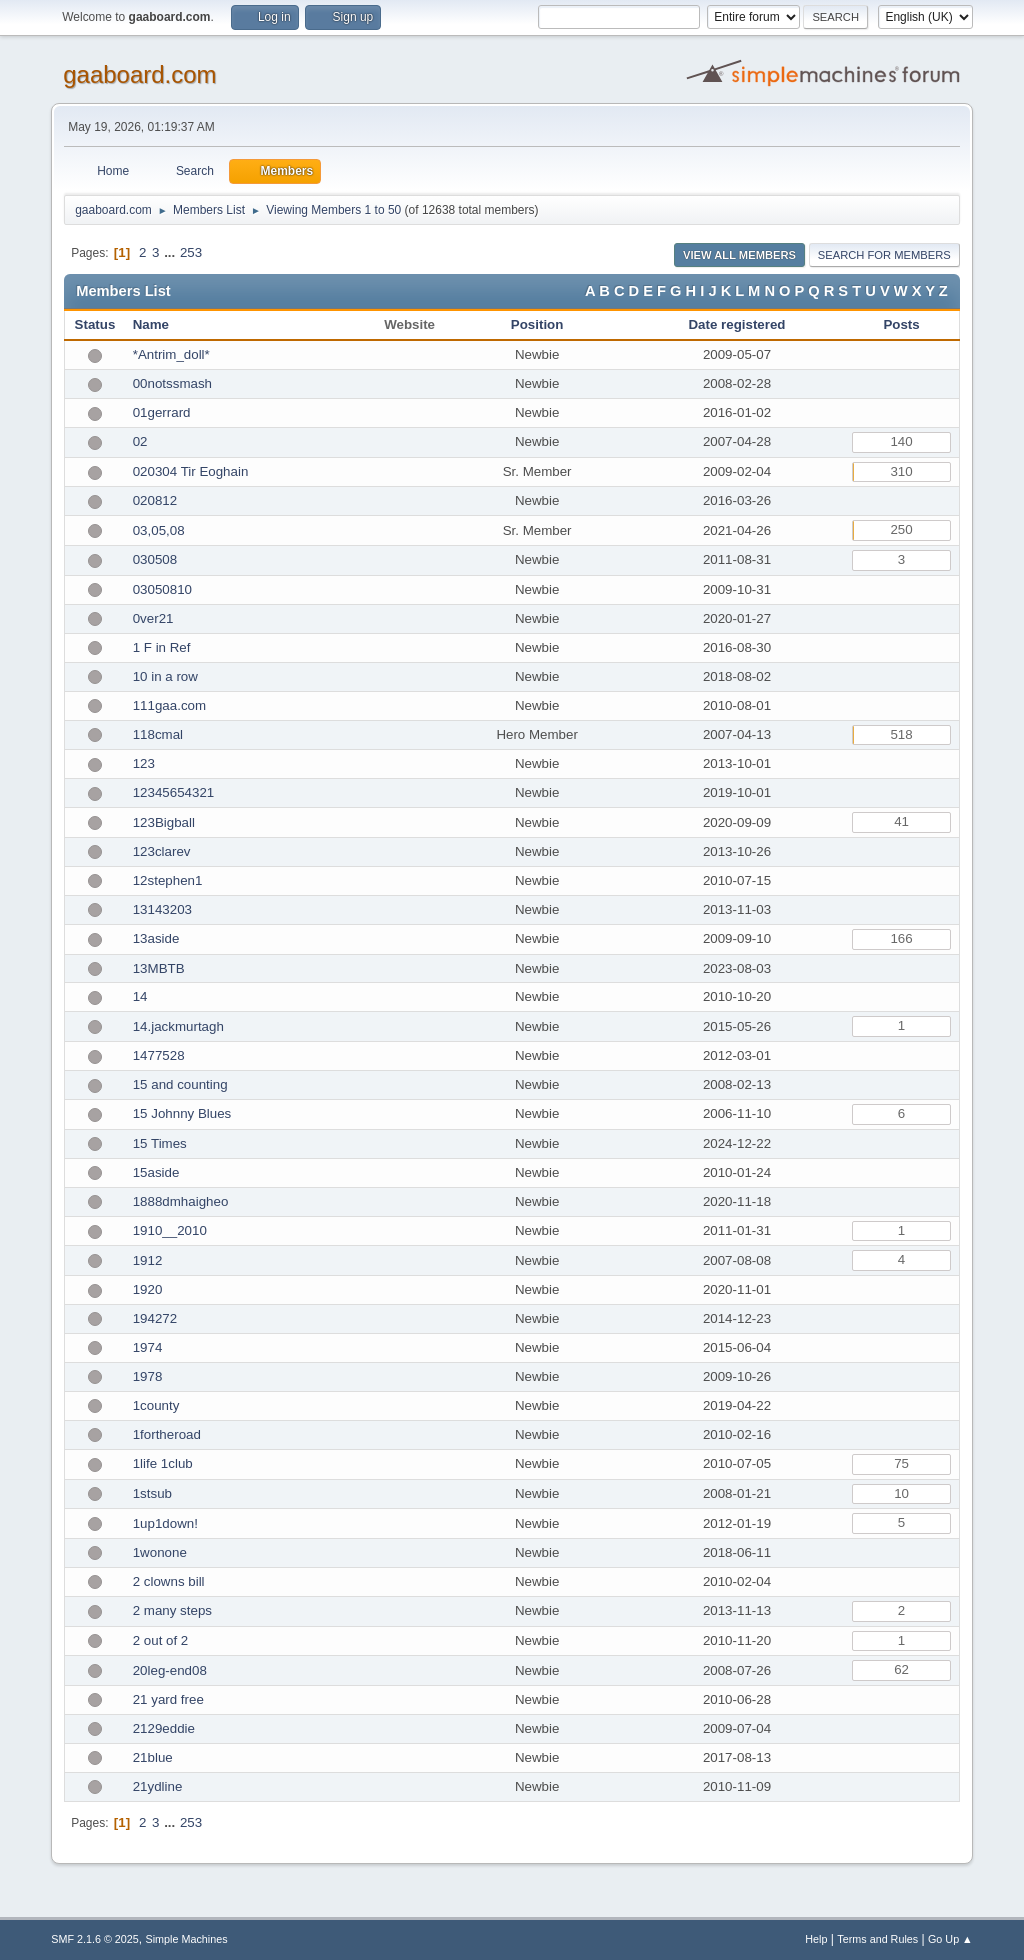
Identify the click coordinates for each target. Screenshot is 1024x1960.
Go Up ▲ (950, 1939)
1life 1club (163, 1463)
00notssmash (172, 383)
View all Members (739, 255)
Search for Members (884, 255)
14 (140, 996)
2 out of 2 (161, 1640)
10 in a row (165, 676)
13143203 (162, 909)
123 (144, 763)
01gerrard (162, 412)
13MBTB (159, 968)
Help (816, 1939)
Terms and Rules (877, 1939)
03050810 (162, 589)
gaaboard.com (139, 74)
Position (537, 324)
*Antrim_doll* (171, 354)
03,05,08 (159, 530)
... (171, 252)
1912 (148, 1260)
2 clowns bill (169, 1581)
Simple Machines (187, 1939)
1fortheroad (167, 1434)
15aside (156, 1172)
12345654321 (174, 792)
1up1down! (165, 1523)
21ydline (158, 1786)
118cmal (158, 734)
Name (151, 324)
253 (191, 252)
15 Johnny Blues (182, 1113)
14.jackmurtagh (178, 1026)
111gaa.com (169, 705)
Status (95, 324)
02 (140, 441)
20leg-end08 (170, 1670)
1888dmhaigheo (181, 1201)
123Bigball (164, 822)
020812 (155, 500)
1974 (148, 1347)
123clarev (162, 851)
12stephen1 (168, 880)
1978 (148, 1376)
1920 (148, 1289)
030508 (155, 559)
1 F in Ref (162, 647)
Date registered (736, 324)
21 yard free (168, 1699)
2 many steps (172, 1610)
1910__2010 (170, 1230)
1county (156, 1405)
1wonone (160, 1552)
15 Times (160, 1143)
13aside (156, 938)
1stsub (152, 1493)
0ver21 (153, 618)
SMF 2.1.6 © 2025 (95, 1939)
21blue (153, 1757)
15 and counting (180, 1084)
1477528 (159, 1055)
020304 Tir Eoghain (191, 471)
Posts (901, 324)
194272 (155, 1318)
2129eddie (164, 1728)
